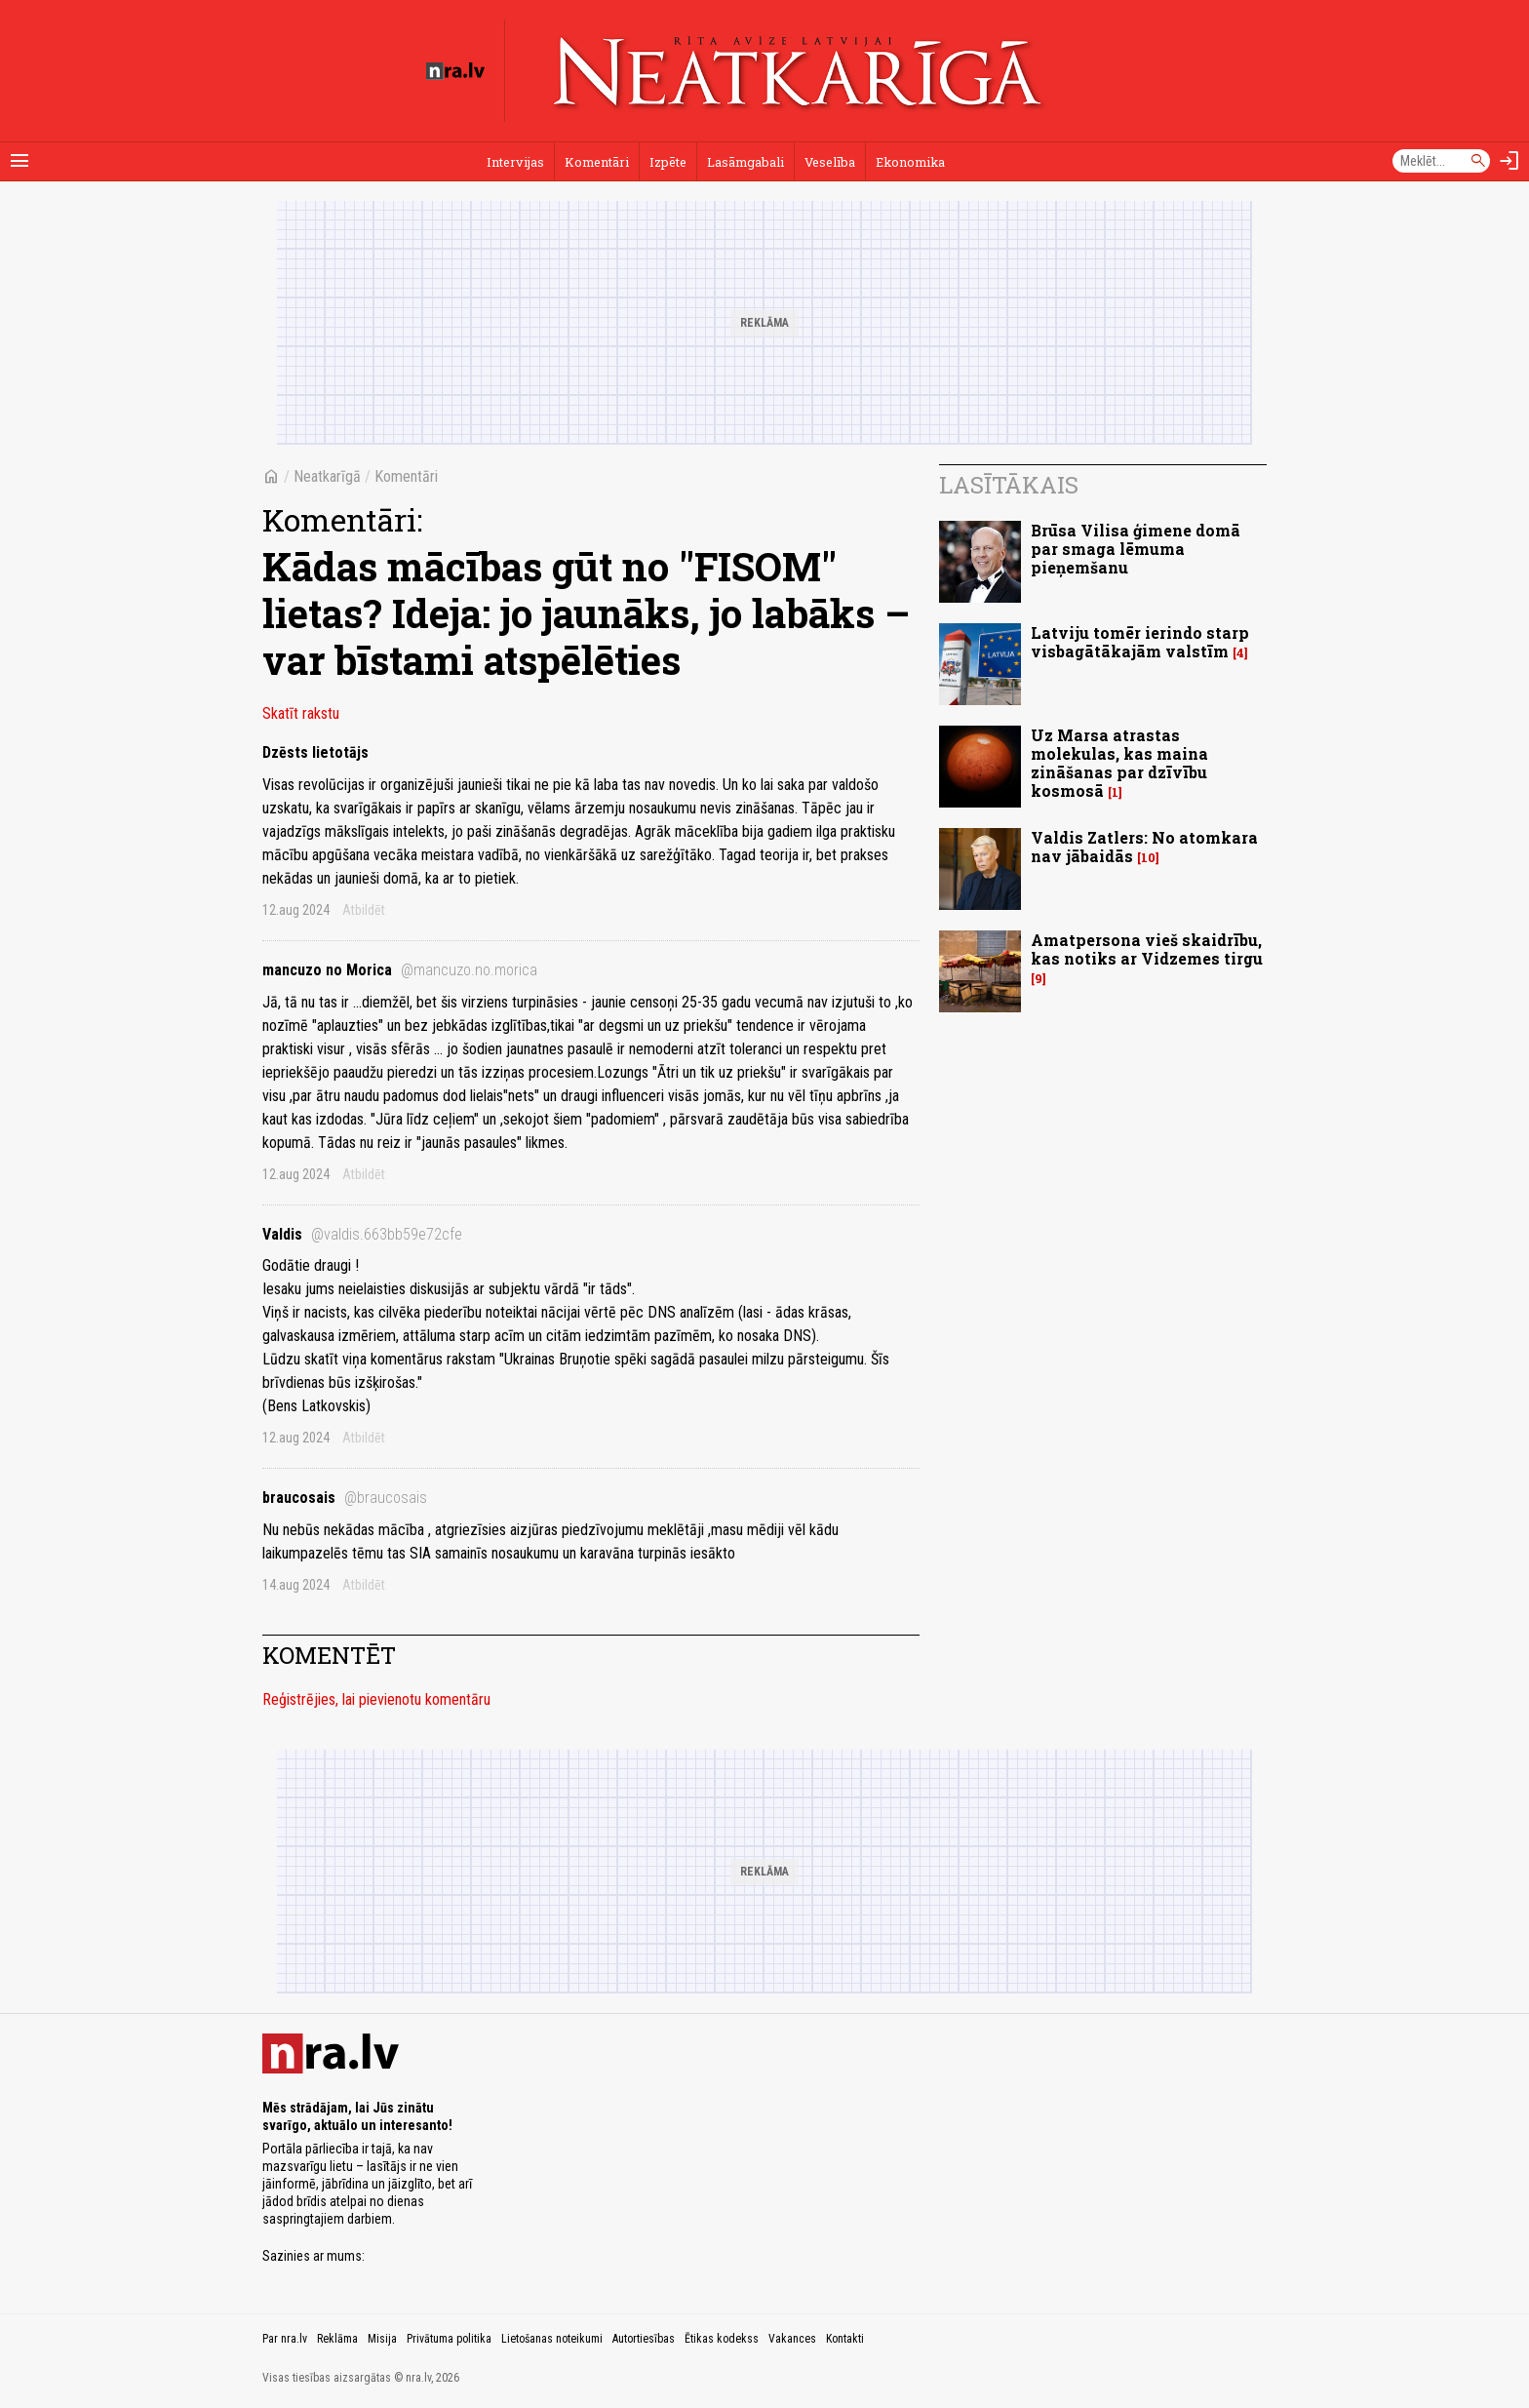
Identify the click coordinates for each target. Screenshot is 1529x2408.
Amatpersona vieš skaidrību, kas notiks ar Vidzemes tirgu (1147, 948)
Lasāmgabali (745, 162)
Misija (382, 2339)
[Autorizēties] (1509, 160)
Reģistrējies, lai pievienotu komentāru (376, 1699)
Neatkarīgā (327, 476)
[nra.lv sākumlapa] (455, 71)
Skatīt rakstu (300, 713)
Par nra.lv (284, 2339)
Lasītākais (1008, 484)
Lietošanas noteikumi (552, 2339)
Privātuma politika (449, 2339)
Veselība (829, 162)
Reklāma (337, 2339)
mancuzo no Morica (399, 970)
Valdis (362, 1234)
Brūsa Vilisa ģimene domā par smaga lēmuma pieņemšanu (1135, 548)
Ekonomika (910, 162)
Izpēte (667, 162)
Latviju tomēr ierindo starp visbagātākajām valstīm (1140, 641)
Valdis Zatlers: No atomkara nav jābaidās (1144, 846)
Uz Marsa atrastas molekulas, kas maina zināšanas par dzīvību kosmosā (1119, 763)
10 (1148, 857)
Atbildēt (363, 910)
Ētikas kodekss (722, 2339)
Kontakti (845, 2339)
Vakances (792, 2339)
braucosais (344, 1497)
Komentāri (597, 162)
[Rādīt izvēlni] (19, 160)
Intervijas (515, 162)
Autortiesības (643, 2339)
